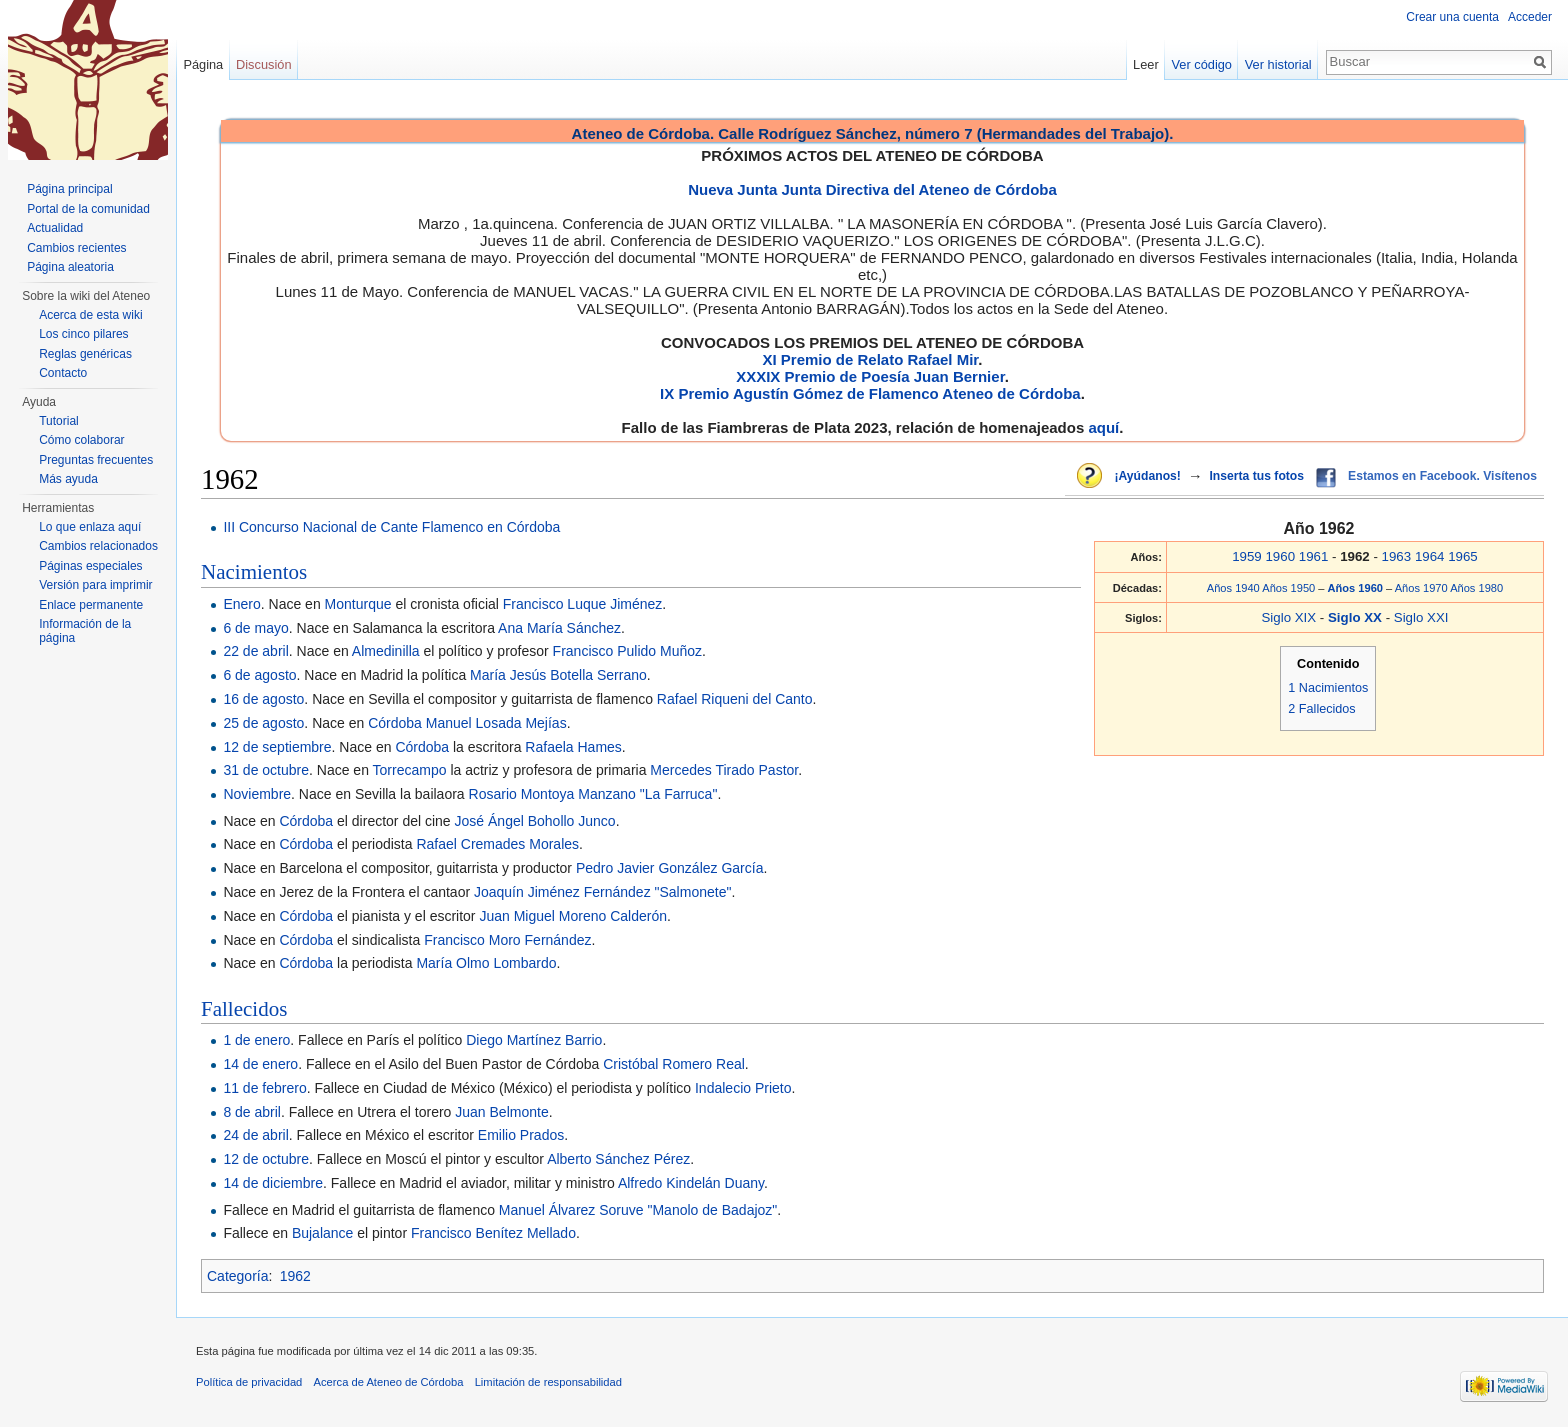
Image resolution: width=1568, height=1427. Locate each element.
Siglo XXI (1421, 617)
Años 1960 (1357, 588)
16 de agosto (263, 699)
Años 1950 (1288, 588)
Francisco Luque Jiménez (583, 604)
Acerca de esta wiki (90, 315)
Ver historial (1278, 64)
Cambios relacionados (98, 546)
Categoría (237, 1276)
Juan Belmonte (501, 1112)
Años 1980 (1476, 588)
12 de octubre (266, 1159)
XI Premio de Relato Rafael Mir (870, 359)
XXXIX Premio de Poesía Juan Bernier (870, 376)
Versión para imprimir (95, 585)
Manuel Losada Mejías (496, 723)
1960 (1280, 556)
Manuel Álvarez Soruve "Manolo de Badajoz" (638, 1210)
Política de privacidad (249, 1382)
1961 (1314, 556)
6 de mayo (255, 628)
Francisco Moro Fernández (507, 940)
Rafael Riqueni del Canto (735, 699)
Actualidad (55, 228)
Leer (1146, 64)
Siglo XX (1357, 617)
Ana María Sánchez (559, 628)
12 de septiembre (277, 747)
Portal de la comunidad (88, 209)
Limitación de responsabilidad (548, 1382)
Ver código (1202, 64)
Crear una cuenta (1452, 17)
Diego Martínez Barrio (534, 1040)
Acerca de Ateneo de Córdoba (389, 1382)
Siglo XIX (1288, 617)
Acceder (1530, 17)
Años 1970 (1421, 588)
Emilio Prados (521, 1135)
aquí (1103, 427)
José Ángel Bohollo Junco (535, 821)
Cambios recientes (76, 248)
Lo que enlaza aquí (90, 527)
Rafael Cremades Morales (497, 844)
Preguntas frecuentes (96, 460)
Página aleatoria (70, 267)
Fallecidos (244, 1009)
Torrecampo (410, 770)
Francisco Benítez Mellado (493, 1233)
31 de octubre (266, 770)
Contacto (63, 373)
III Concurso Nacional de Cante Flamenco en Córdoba (391, 527)
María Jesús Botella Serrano (558, 675)
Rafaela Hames (573, 747)
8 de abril (252, 1112)
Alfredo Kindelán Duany (691, 1183)
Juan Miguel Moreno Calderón (573, 916)
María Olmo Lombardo (486, 963)
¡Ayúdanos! (1147, 476)
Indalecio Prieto (743, 1088)
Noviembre (257, 794)
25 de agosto (263, 723)
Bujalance (323, 1233)
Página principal (69, 189)
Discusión (263, 64)
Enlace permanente (91, 605)
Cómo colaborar (81, 440)
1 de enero (256, 1040)
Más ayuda (68, 479)
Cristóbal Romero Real (674, 1064)
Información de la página (85, 631)
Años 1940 (1233, 588)
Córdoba (395, 723)
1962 (295, 1276)
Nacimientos (254, 572)
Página (203, 64)
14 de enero (260, 1064)
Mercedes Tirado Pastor (724, 770)
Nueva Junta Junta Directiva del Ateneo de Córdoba (872, 189)
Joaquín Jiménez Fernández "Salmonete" (602, 892)
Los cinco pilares (83, 334)
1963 (1397, 556)
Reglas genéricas (85, 354)
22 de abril (255, 651)
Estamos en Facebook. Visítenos (1442, 476)
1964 (1430, 556)
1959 (1247, 556)
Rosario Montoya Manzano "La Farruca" (593, 794)
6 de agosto (259, 675)
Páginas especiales (90, 566)
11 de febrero (264, 1088)
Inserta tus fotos (1256, 476)
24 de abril (255, 1135)
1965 (1463, 556)
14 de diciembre (273, 1183)
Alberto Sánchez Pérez (618, 1159)
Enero (241, 604)
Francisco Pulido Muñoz (627, 651)
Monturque (358, 604)
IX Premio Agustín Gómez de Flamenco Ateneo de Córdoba (870, 393)
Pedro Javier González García (670, 868)
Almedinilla (386, 651)
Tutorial (59, 421)
